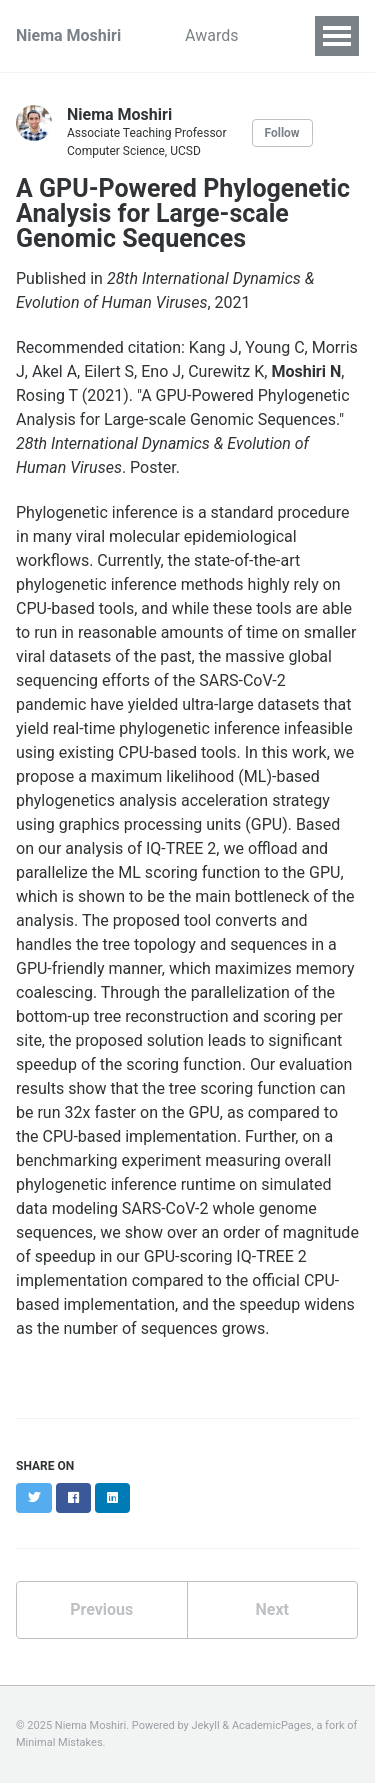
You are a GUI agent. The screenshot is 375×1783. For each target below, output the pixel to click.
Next (272, 1609)
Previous (101, 1609)
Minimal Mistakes (59, 1742)
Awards (211, 35)
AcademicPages (272, 1725)
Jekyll (206, 1725)
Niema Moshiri (68, 35)
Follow (282, 133)
